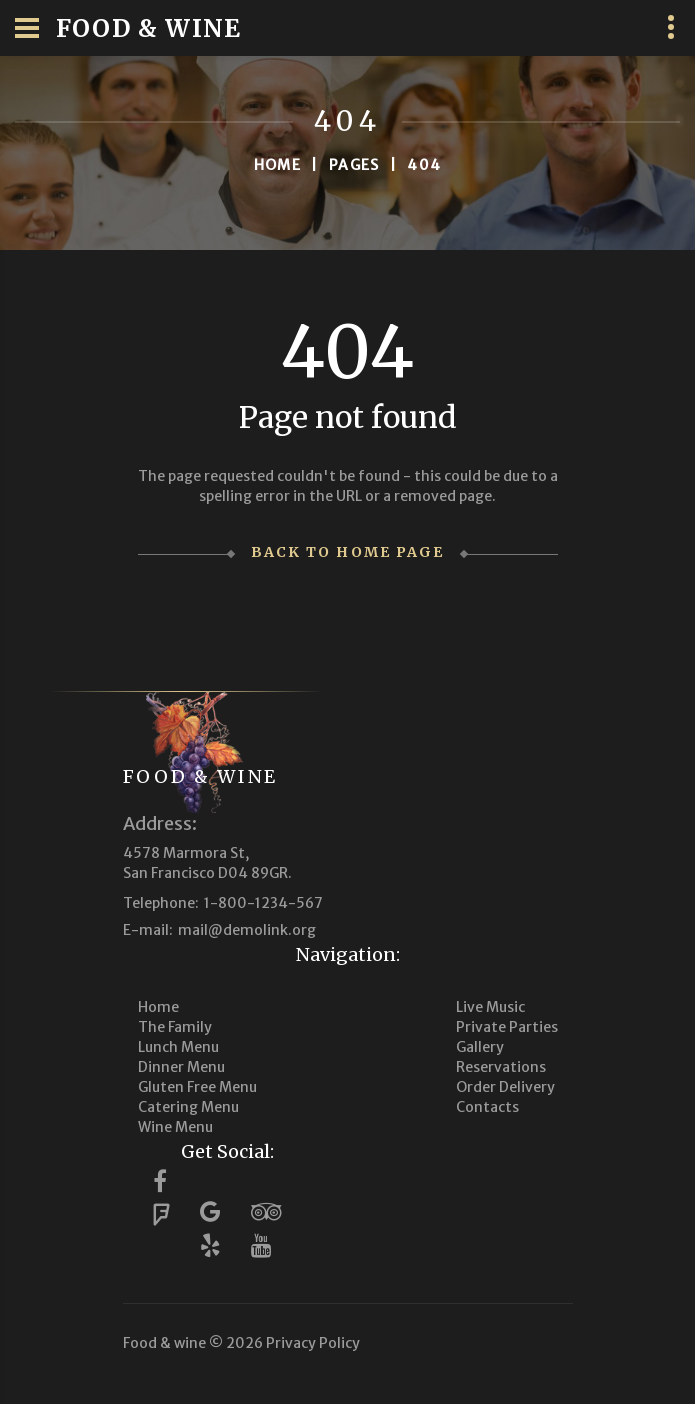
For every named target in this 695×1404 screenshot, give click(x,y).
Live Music (490, 1007)
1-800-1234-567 (263, 903)
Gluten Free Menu (197, 1087)
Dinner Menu (181, 1067)
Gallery (480, 1047)
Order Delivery (505, 1087)
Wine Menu (175, 1127)
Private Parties (507, 1027)
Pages (354, 165)
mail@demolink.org (247, 930)
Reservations (501, 1067)
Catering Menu (188, 1107)
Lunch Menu (178, 1047)
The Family (175, 1027)
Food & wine (201, 776)
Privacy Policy (313, 1343)
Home (278, 165)
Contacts (487, 1107)
